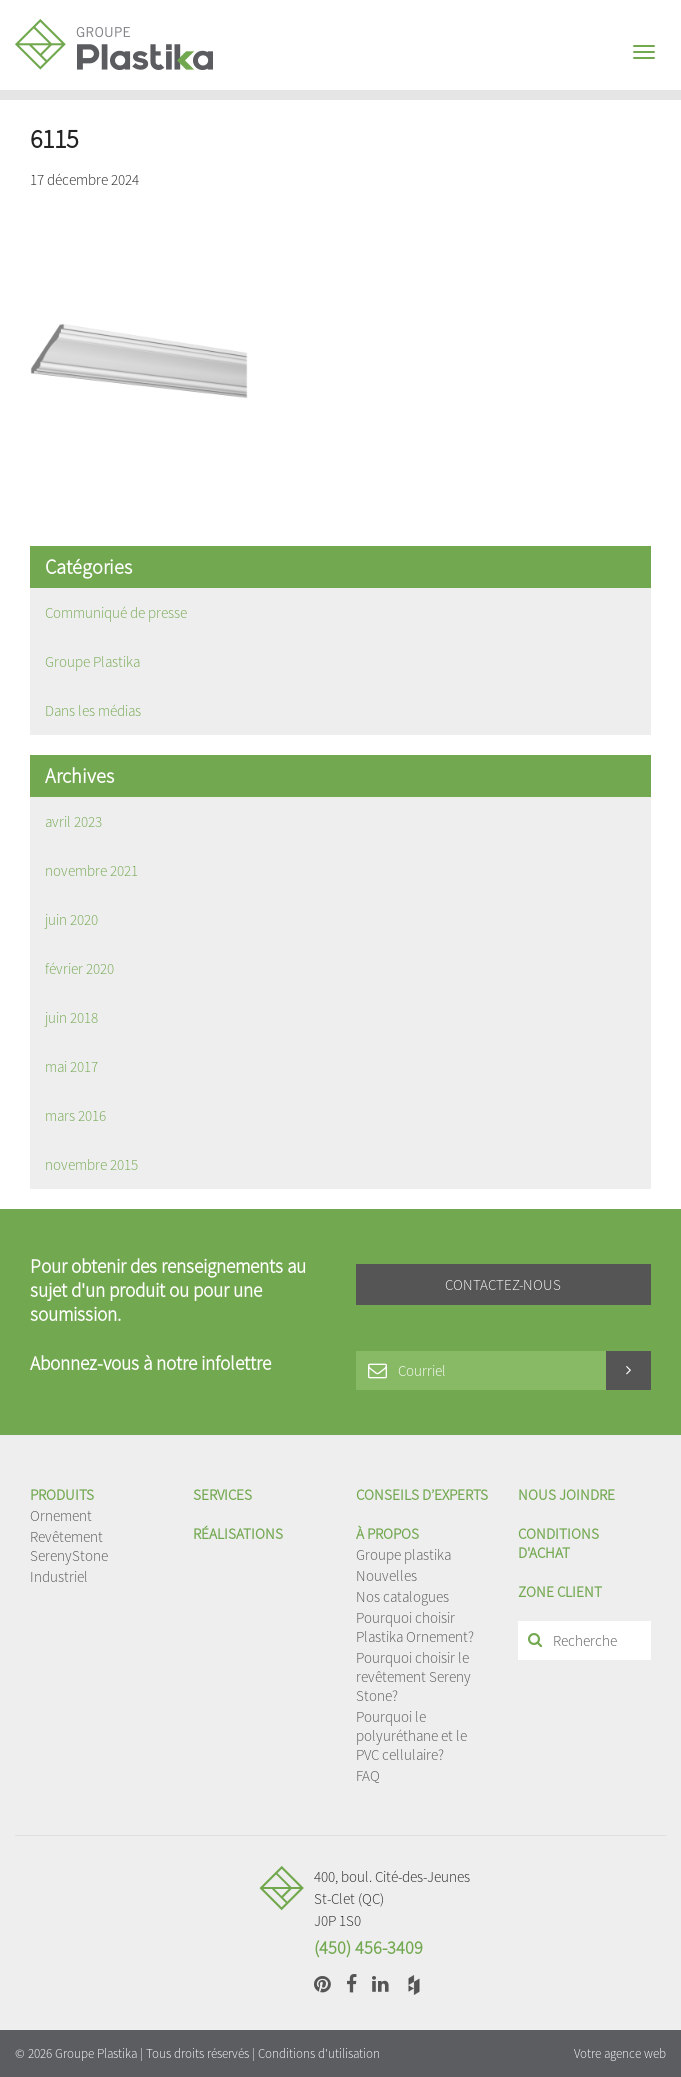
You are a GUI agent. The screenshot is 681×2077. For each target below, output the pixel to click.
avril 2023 (73, 821)
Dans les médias (93, 710)
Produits (62, 1494)
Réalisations (238, 1533)
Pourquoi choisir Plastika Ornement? (415, 1627)
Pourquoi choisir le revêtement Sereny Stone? (413, 1676)
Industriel (59, 1576)
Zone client (560, 1591)
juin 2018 (71, 1017)
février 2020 (79, 968)
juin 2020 (71, 919)
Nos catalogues (402, 1596)
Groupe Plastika (92, 661)
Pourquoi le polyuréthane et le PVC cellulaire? (411, 1735)
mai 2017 (71, 1066)
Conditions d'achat (558, 1543)
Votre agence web (620, 2053)
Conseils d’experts (422, 1494)
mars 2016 (75, 1115)
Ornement (61, 1515)
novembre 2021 (91, 870)
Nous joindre (566, 1494)
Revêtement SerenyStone (69, 1546)
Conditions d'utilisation (319, 2053)
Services (222, 1494)
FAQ (368, 1775)
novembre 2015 (91, 1164)
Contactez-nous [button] (503, 1284)
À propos (387, 1533)
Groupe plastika (403, 1554)
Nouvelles (386, 1575)
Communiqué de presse (116, 612)
